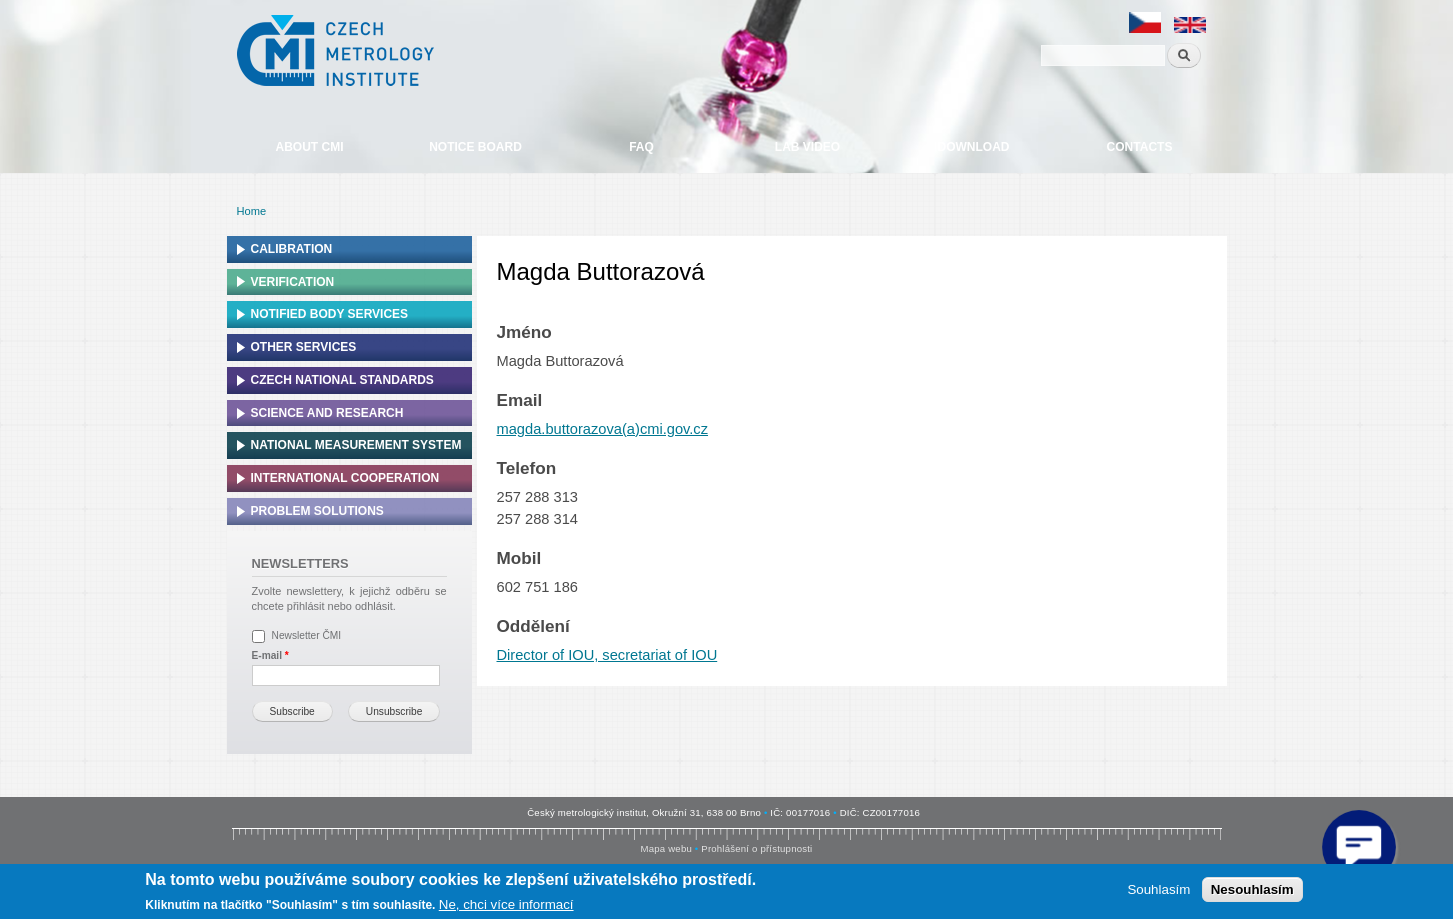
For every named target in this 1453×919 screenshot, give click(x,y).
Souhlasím (1158, 889)
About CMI (310, 147)
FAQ (641, 147)
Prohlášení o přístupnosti (756, 848)
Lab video (807, 147)
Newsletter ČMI (307, 635)
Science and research (327, 413)
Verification (293, 282)
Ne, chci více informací (506, 904)
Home (252, 211)
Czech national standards (342, 380)
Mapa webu (666, 848)
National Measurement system (356, 445)
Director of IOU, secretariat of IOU (607, 655)
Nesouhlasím (1252, 889)
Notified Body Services (330, 314)
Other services (304, 347)
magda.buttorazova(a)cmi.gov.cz (603, 429)
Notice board (475, 147)
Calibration (292, 249)
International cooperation (345, 478)
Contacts (1140, 147)
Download (974, 147)
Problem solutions (317, 511)
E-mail (270, 655)
